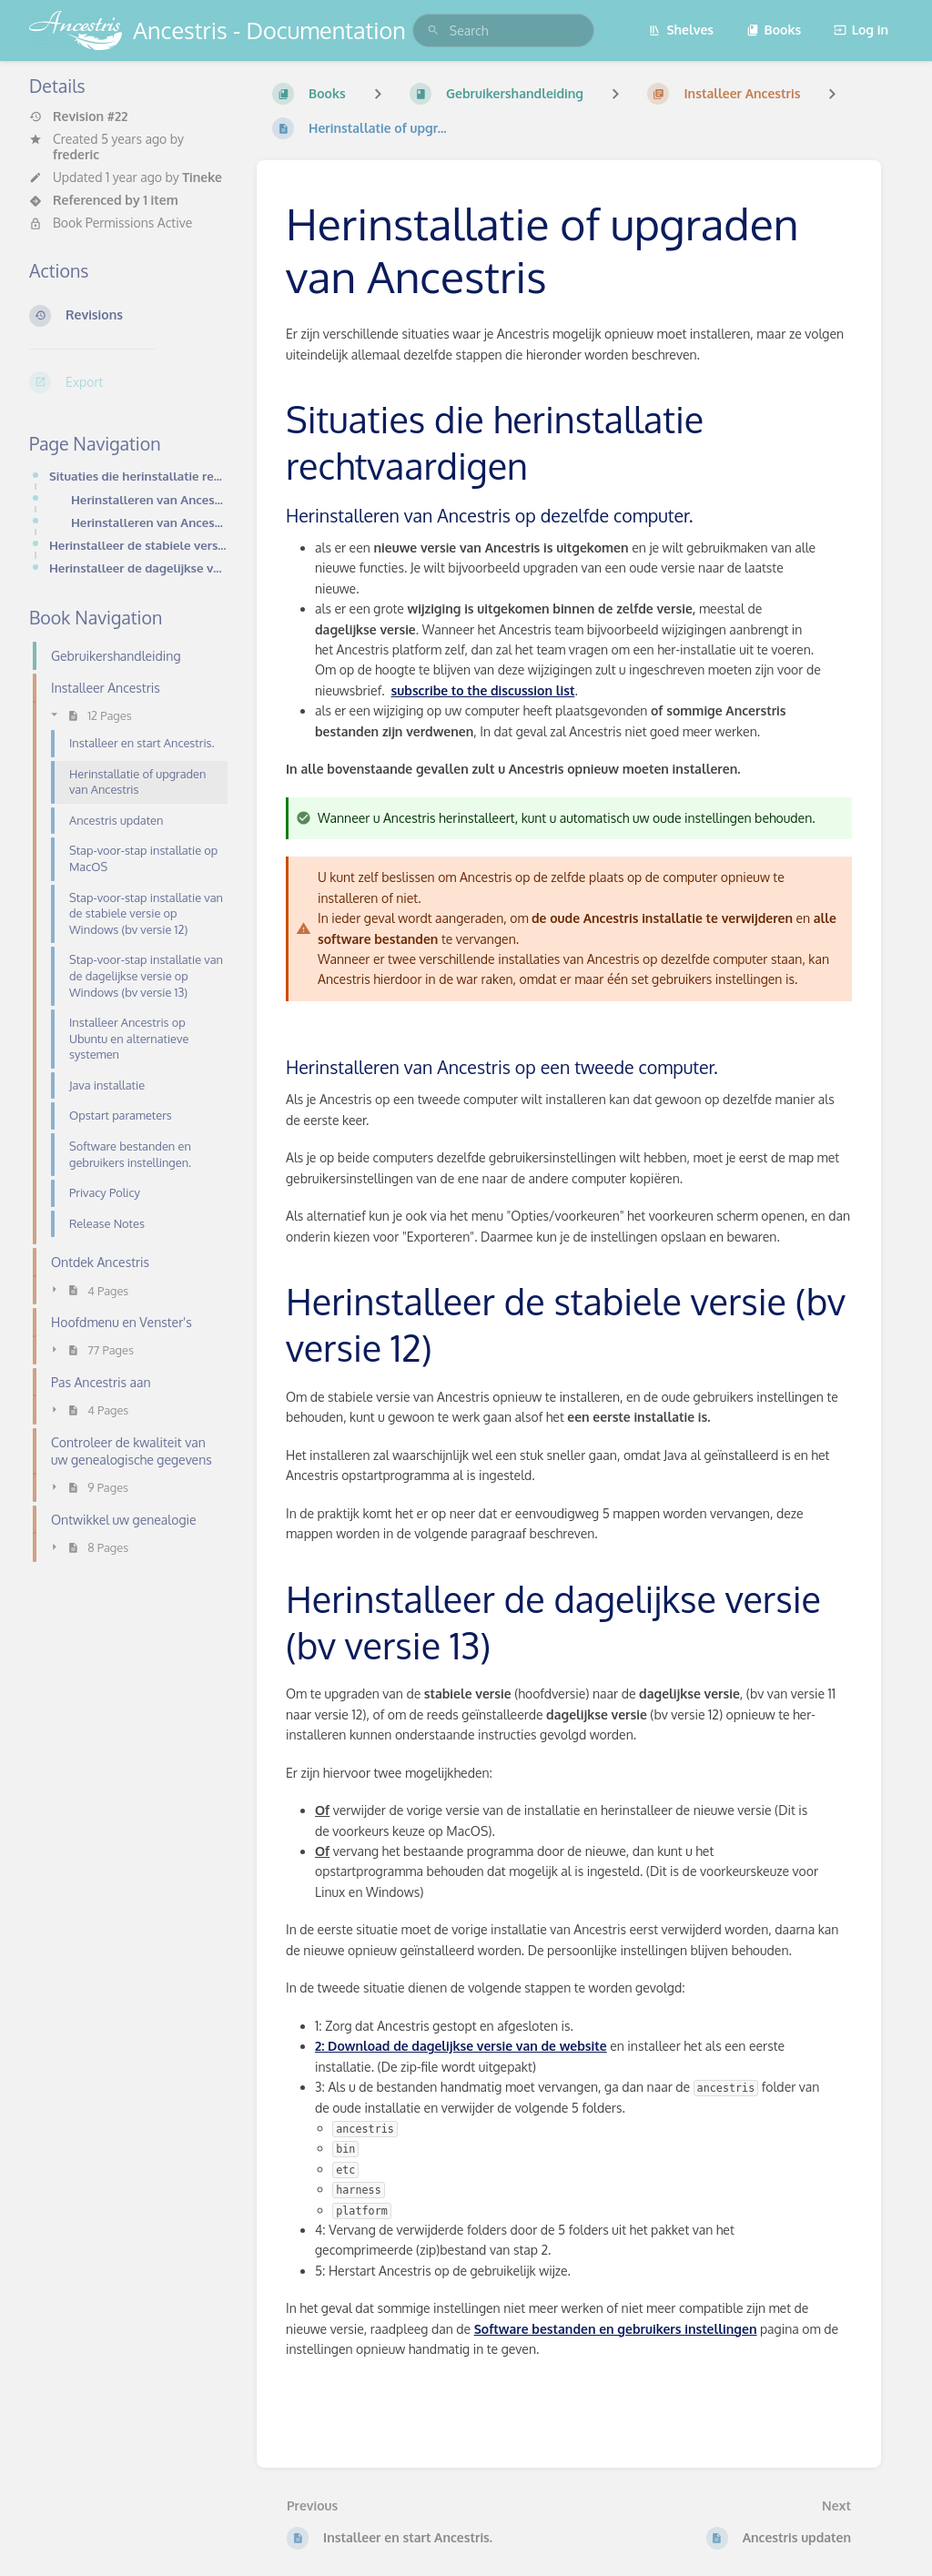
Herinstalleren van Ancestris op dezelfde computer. (149, 499)
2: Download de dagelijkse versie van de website (461, 2046)
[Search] (433, 30)
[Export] (128, 382)
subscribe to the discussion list (483, 690)
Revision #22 (78, 116)
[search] (503, 30)
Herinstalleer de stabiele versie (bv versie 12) (138, 545)
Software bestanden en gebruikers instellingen (615, 2329)
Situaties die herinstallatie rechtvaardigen (138, 475)
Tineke (202, 177)
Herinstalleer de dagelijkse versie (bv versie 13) (138, 567)
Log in (861, 29)
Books (774, 29)
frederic (76, 154)
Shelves (681, 29)
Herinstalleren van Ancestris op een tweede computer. (149, 522)
